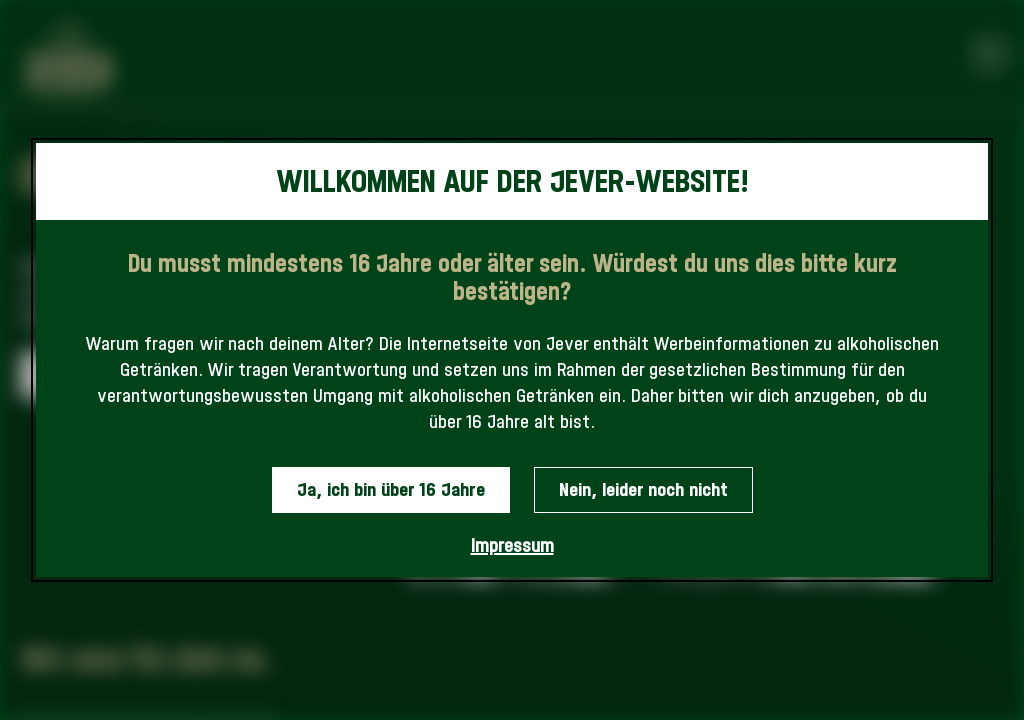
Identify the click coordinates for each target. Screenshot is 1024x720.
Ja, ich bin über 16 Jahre (391, 489)
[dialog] (512, 359)
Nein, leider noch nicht (643, 489)
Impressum (512, 545)
